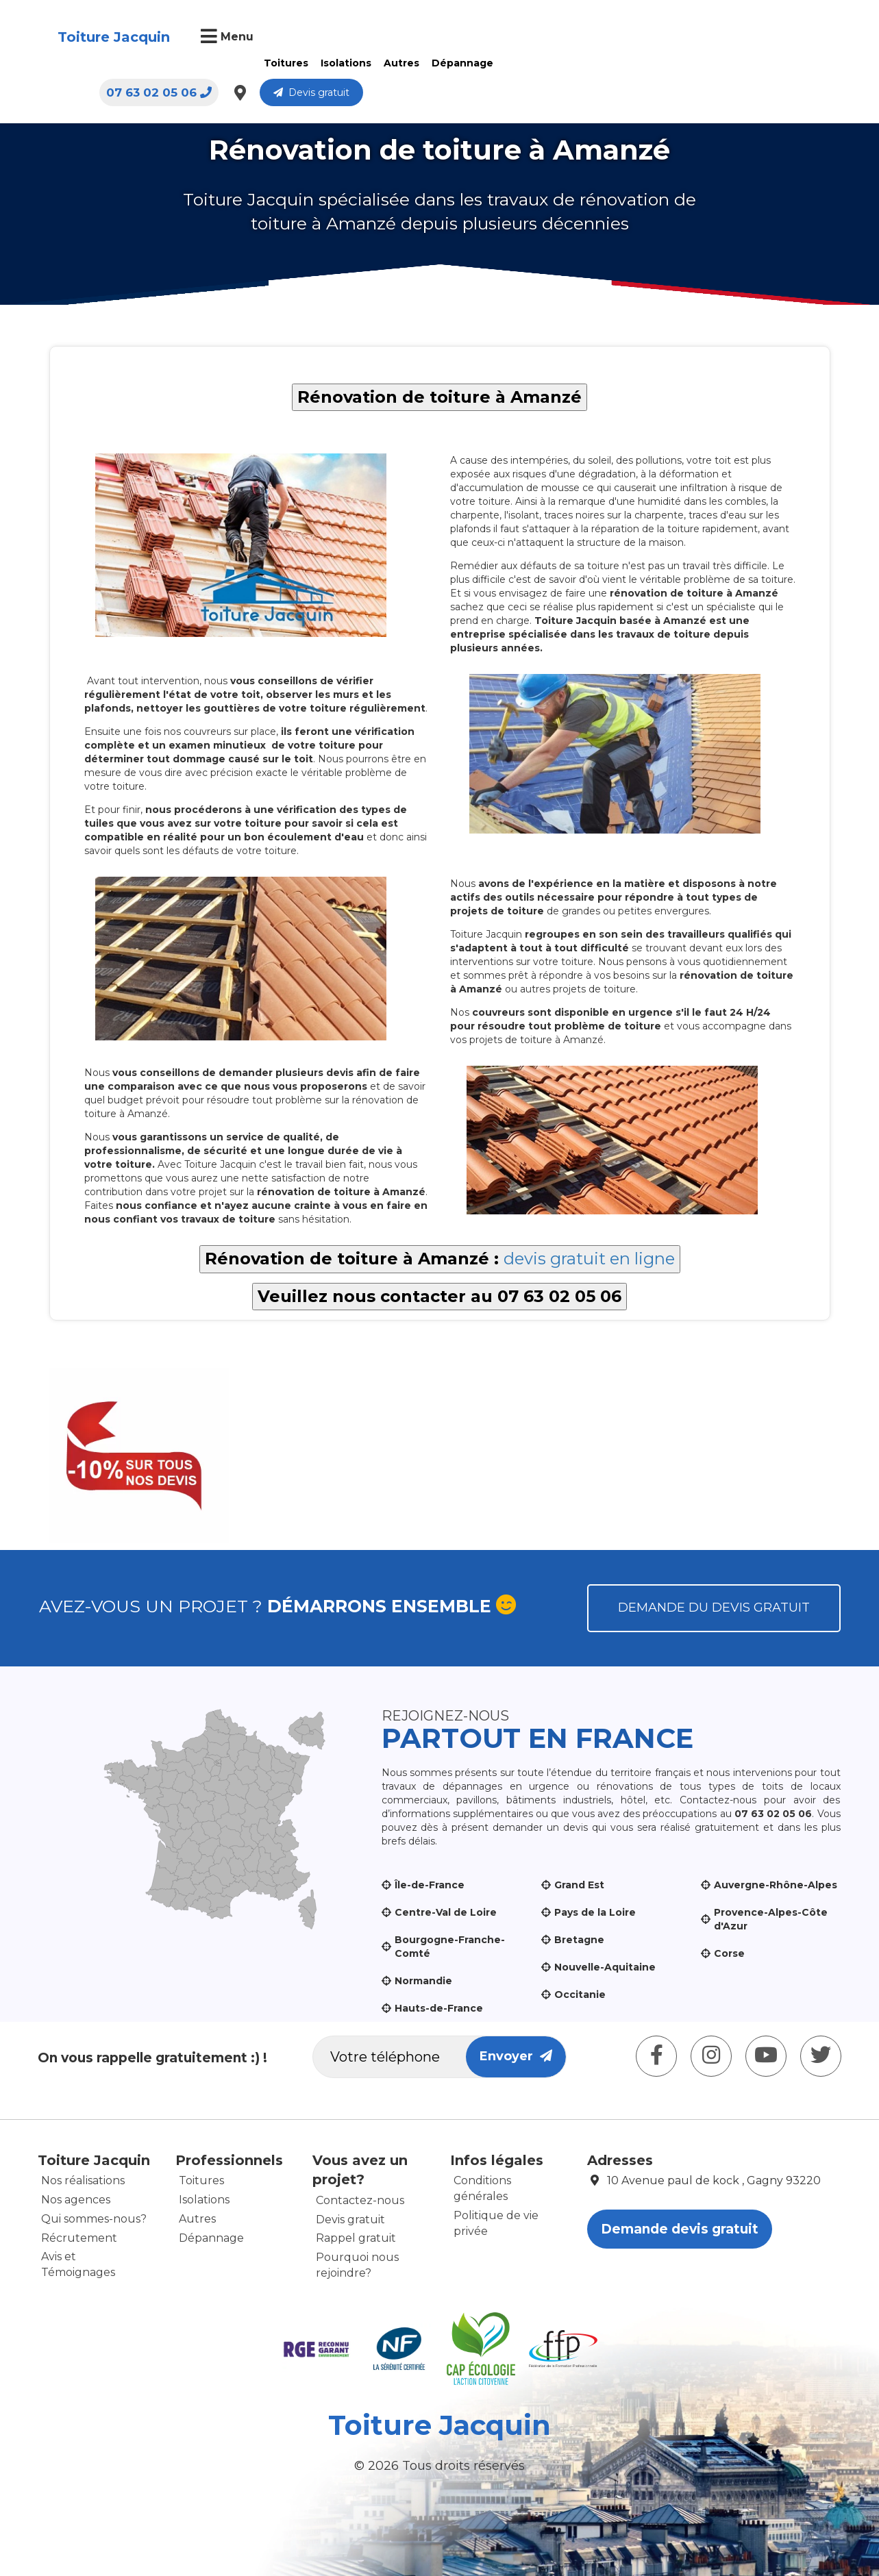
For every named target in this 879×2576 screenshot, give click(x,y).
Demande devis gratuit (679, 2229)
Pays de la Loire (595, 1912)
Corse (729, 1953)
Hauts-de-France (439, 2008)
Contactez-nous (360, 2200)
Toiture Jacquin (110, 47)
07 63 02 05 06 (620, 38)
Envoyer (516, 2056)
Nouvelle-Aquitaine (605, 1967)
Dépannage (458, 63)
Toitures (282, 63)
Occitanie (580, 1994)
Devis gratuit (772, 38)
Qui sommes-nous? (94, 2218)
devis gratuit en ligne (589, 1258)
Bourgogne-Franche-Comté (450, 1947)
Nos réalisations (83, 2180)
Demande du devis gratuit (714, 1607)
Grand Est (579, 1885)
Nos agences (75, 2199)
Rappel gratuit (356, 2237)
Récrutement (79, 2237)
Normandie (423, 1981)
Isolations (342, 63)
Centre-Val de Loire (446, 1912)
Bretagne (579, 1940)
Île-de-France (430, 1885)
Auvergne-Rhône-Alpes (775, 1885)
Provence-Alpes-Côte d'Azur (771, 1919)
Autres (397, 63)
